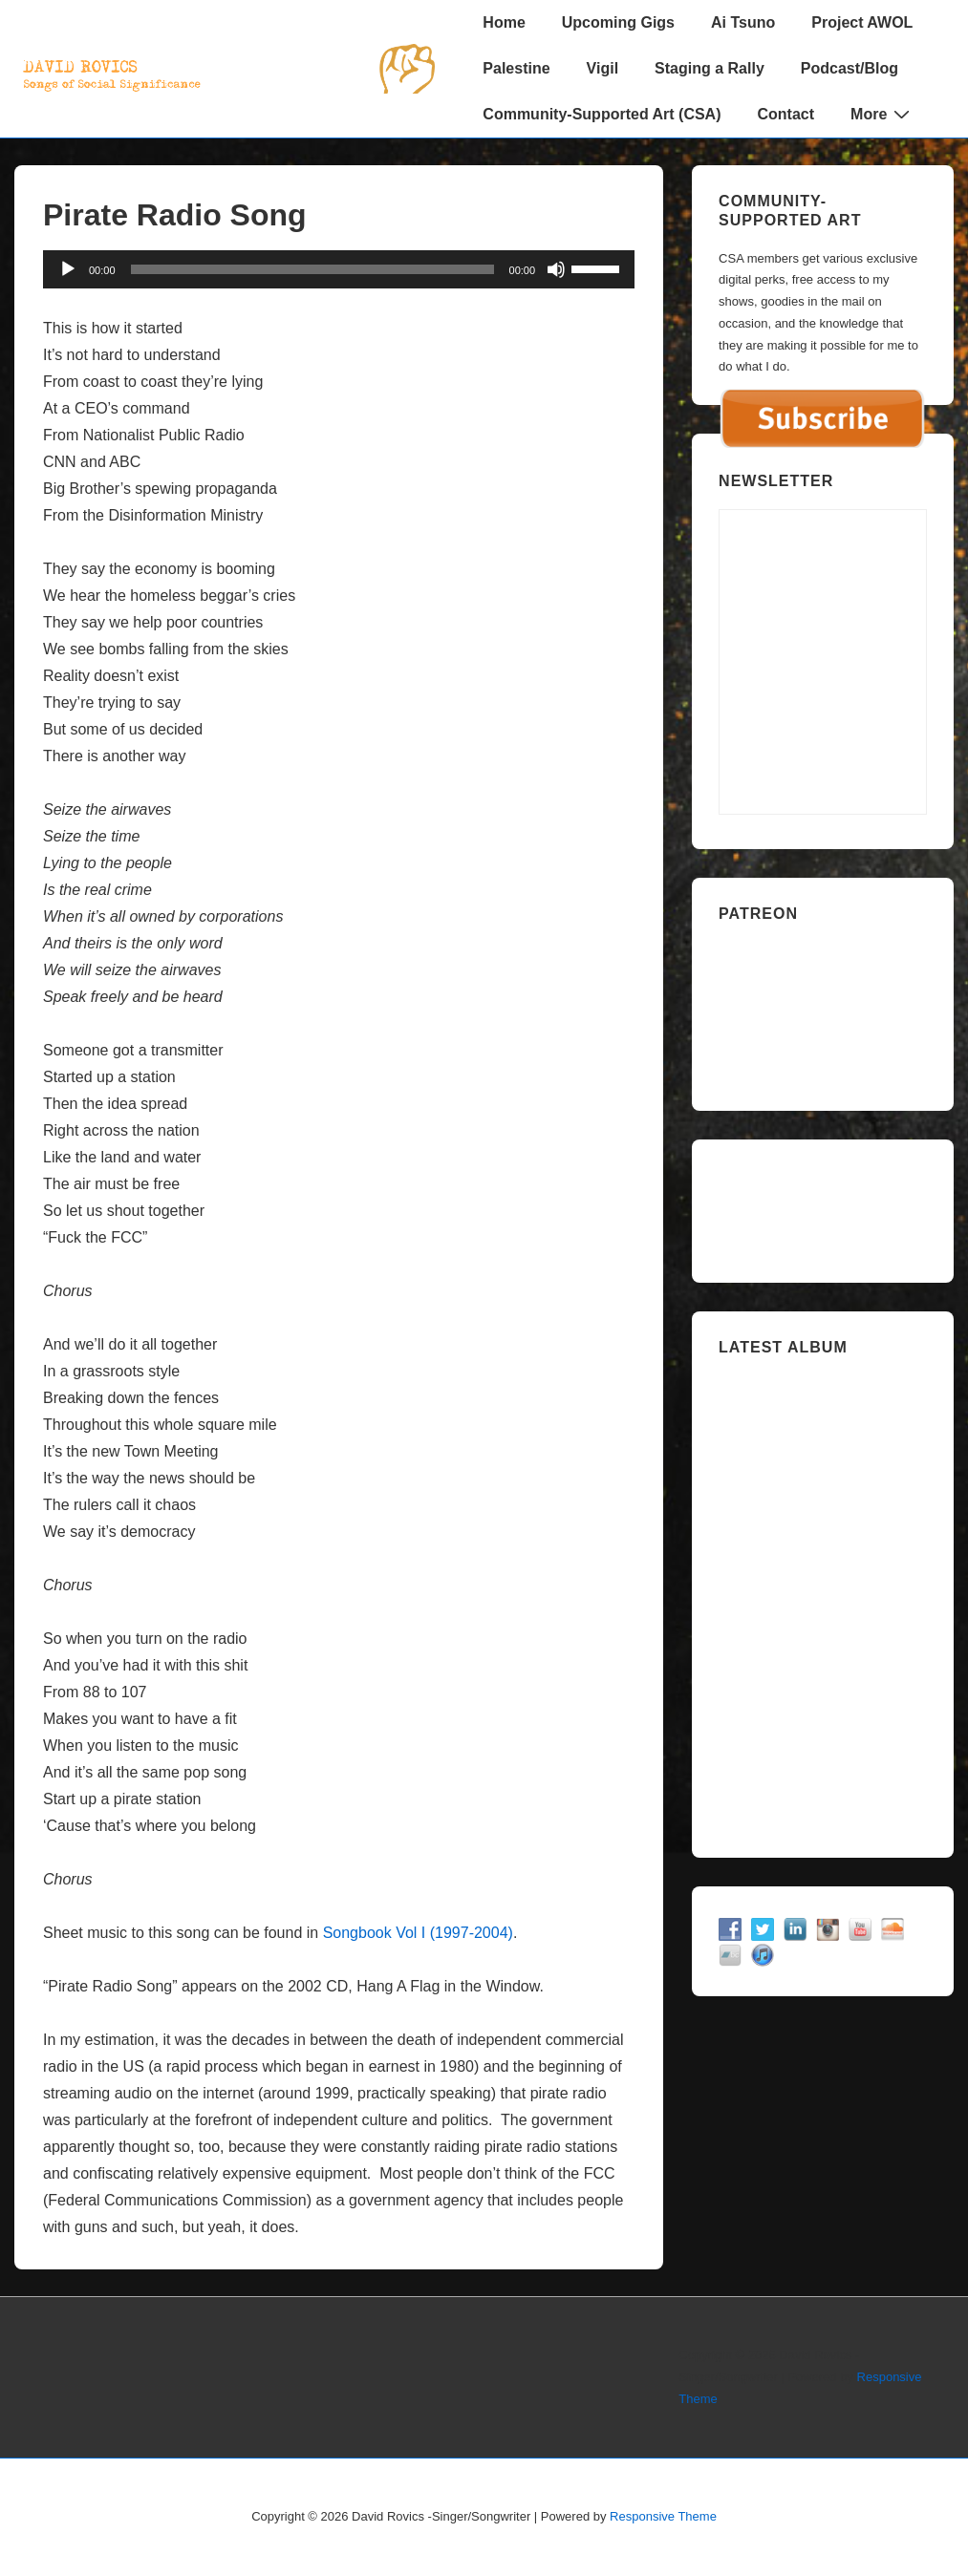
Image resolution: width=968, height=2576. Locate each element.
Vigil (603, 68)
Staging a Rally (709, 68)
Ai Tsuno (743, 22)
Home (504, 22)
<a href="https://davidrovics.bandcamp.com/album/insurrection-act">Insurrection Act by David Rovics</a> (823, 1598)
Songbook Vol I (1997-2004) (418, 1933)
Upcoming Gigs (618, 22)
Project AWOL (862, 22)
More (882, 113)
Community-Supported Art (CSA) (602, 114)
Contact (786, 114)
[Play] (67, 269)
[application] (339, 269)
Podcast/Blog (849, 68)
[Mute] (556, 269)
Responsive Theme (663, 2516)
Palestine (516, 68)
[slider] (312, 269)
